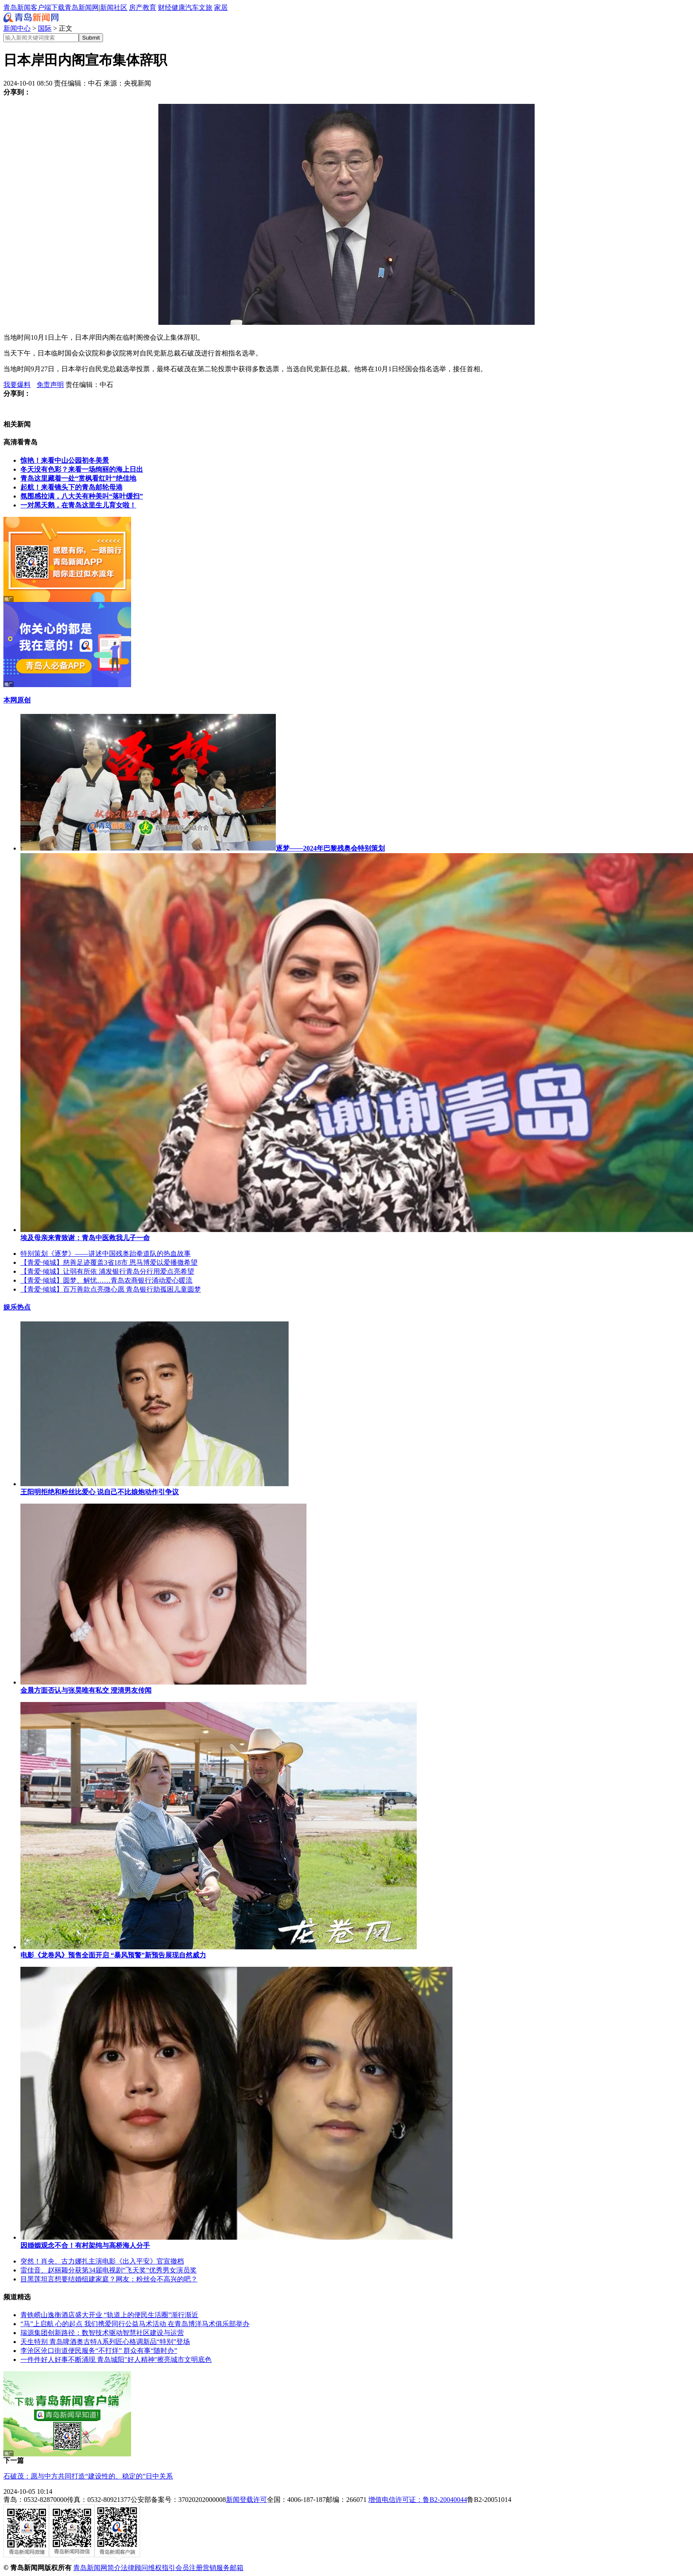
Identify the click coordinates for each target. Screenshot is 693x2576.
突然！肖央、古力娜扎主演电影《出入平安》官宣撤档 (102, 2261)
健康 (178, 7)
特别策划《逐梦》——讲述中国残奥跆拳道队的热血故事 (105, 1253)
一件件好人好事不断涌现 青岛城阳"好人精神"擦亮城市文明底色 (116, 2359)
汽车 (192, 7)
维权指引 (161, 2567)
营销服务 (216, 2567)
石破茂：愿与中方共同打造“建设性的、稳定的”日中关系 (88, 2476)
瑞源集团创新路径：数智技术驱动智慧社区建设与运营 (102, 2332)
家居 (221, 7)
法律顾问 (134, 2567)
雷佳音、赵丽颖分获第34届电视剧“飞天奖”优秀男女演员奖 (108, 2270)
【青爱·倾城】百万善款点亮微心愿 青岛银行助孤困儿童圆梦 (110, 1289)
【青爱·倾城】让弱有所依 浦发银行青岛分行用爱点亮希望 (107, 1271)
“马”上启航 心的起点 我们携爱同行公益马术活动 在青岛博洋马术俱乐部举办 (134, 2323)
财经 (165, 7)
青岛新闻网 (82, 7)
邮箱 (236, 2567)
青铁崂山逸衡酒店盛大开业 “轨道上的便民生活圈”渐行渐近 (109, 2314)
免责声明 (50, 384)
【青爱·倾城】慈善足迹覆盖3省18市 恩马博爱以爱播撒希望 (109, 1262)
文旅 (205, 7)
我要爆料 (17, 384)
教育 (149, 7)
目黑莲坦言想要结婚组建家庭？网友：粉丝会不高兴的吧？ (109, 2279)
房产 (136, 7)
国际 (45, 28)
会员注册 (189, 2567)
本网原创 (17, 700)
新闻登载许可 (246, 2499)
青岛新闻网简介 (97, 2567)
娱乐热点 (17, 1307)
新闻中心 (17, 28)
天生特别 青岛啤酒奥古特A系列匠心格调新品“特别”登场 (105, 2341)
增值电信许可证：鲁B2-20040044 (417, 2499)
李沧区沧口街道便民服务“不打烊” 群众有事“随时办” (98, 2350)
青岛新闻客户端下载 (34, 7)
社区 (120, 7)
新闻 (107, 7)
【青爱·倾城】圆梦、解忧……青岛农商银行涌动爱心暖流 (106, 1280)
